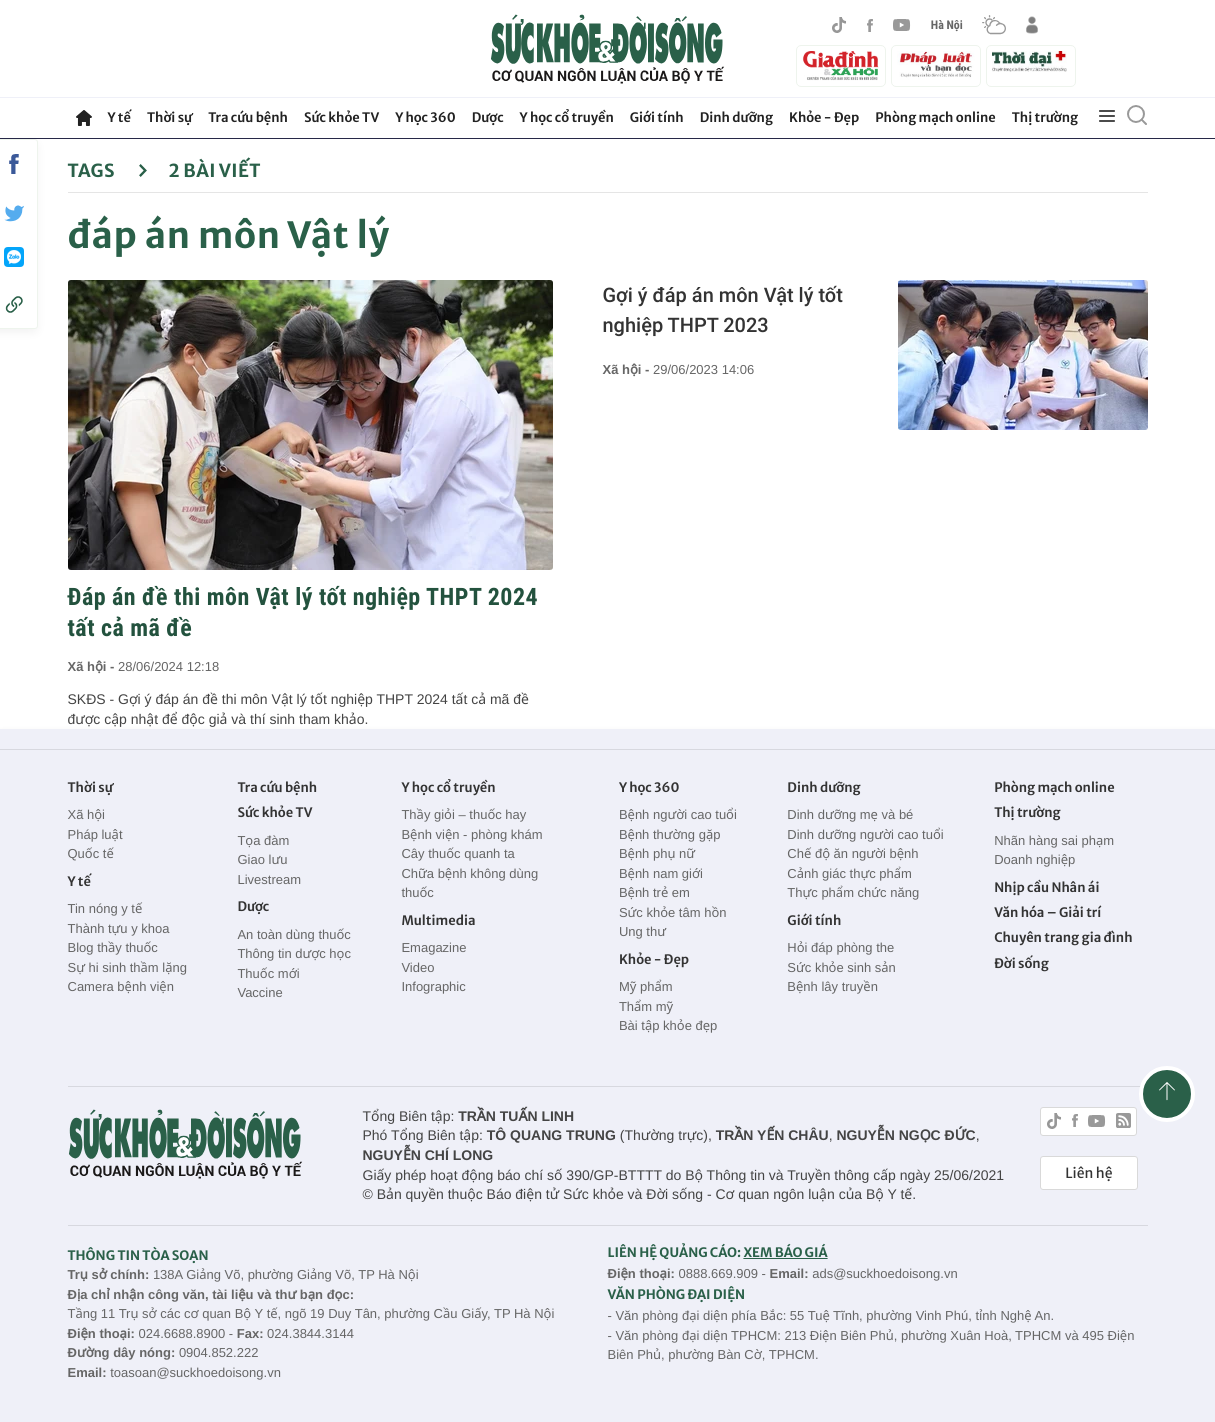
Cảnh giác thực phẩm (849, 873)
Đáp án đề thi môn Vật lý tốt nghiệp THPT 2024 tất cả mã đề (303, 612)
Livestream (269, 879)
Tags (108, 170)
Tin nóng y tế (105, 908)
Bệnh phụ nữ (657, 853)
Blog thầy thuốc (113, 947)
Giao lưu (262, 859)
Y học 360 (425, 117)
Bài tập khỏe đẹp (668, 1025)
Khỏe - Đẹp (824, 117)
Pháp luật (95, 834)
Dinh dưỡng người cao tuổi (865, 834)
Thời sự (169, 117)
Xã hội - (93, 666)
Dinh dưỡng (736, 117)
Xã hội (87, 814)
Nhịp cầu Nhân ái (1046, 887)
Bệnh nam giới (661, 873)
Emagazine (433, 947)
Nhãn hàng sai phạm (1054, 840)
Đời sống (1021, 963)
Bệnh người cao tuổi (678, 814)
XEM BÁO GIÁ (785, 1252)
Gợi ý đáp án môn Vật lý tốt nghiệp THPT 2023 (723, 310)
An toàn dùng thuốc (293, 934)
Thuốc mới (268, 973)
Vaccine (259, 992)
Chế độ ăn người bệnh (852, 853)
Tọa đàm (263, 840)
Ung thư (642, 931)
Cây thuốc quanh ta (457, 853)
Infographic (433, 986)
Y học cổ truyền (567, 117)
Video (417, 967)
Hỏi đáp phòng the (840, 947)
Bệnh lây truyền (832, 986)
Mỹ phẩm (646, 986)
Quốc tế (91, 853)
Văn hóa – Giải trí (1047, 912)
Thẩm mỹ (646, 1006)
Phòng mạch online (935, 117)
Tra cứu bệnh (248, 117)
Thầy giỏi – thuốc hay (463, 814)
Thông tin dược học (294, 953)
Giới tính (657, 117)
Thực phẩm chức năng (853, 892)
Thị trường (1045, 117)
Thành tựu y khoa (119, 928)
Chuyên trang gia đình (1063, 937)
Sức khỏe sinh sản (841, 967)
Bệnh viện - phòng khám (471, 834)
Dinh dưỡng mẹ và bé (850, 814)
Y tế (119, 117)
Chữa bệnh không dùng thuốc (469, 883)
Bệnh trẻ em (654, 892)
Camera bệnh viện (121, 986)
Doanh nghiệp (1034, 859)
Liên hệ (1088, 1173)
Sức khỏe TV (341, 117)
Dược (488, 117)
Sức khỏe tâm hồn (673, 912)
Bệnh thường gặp (670, 834)
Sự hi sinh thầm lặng (127, 967)
